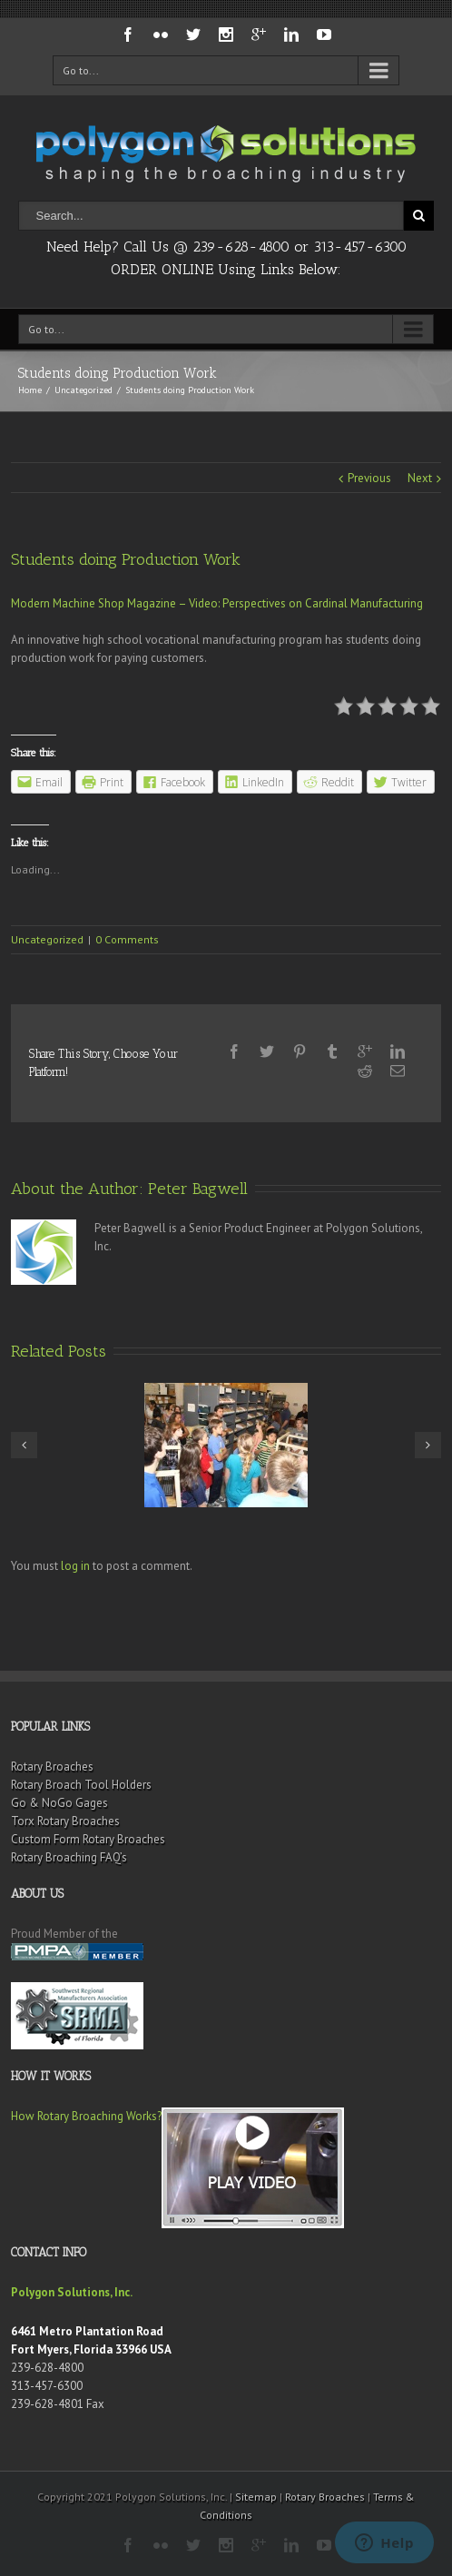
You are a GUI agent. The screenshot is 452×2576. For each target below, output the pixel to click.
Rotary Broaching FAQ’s (69, 1857)
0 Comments (127, 939)
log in (75, 1566)
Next (420, 478)
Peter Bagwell (198, 1189)
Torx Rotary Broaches (65, 1821)
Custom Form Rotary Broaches (88, 1839)
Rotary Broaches (52, 1766)
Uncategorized (83, 390)
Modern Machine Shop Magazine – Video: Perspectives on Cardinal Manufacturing (217, 603)
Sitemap (256, 2496)
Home (30, 390)
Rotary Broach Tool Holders (81, 1784)
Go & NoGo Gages (59, 1803)
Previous (369, 478)
